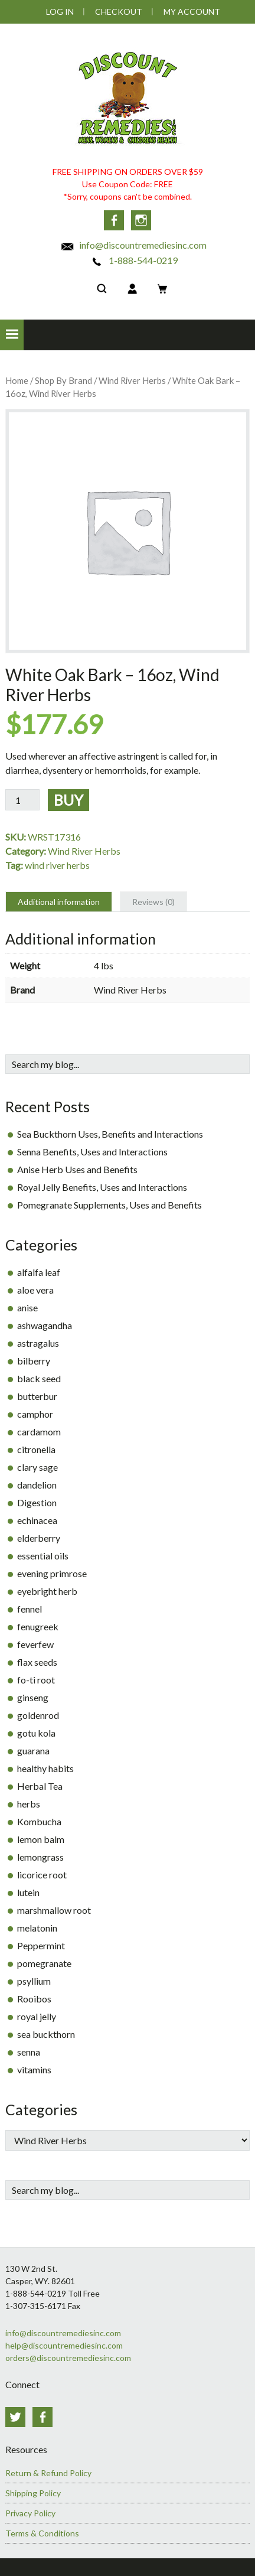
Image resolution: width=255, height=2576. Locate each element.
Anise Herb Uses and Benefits (77, 1169)
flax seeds (37, 1662)
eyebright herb (47, 1591)
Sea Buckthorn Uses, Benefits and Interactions (110, 1133)
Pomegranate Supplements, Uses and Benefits (109, 1204)
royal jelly (36, 2016)
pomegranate (44, 1963)
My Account (192, 11)
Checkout (118, 11)
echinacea (37, 1520)
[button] (12, 335)
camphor (35, 1413)
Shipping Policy (33, 2493)
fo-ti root (36, 1679)
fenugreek (37, 1626)
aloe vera (35, 1289)
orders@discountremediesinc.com (68, 2358)
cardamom (39, 1431)
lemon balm (40, 1839)
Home (16, 380)
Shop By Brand (63, 380)
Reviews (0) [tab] (153, 902)
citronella (36, 1449)
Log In (60, 11)
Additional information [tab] (59, 902)
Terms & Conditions (42, 2533)
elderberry (38, 1537)
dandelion (37, 1484)
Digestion (37, 1502)
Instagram (141, 220)
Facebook (114, 220)
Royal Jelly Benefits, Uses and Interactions (102, 1187)
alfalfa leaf (38, 1272)
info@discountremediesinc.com (133, 244)
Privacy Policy (30, 2513)
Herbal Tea (40, 1786)
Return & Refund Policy (48, 2473)
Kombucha (39, 1821)
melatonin (37, 1927)
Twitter (15, 2417)
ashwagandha (44, 1325)
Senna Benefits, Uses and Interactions (92, 1151)
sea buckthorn (46, 2034)
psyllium (34, 1980)
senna (28, 2051)
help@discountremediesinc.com (64, 2345)
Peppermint (41, 1945)
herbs (28, 1803)
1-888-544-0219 (134, 260)
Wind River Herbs (132, 380)
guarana (33, 1750)
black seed (39, 1378)
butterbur (37, 1396)
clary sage (37, 1467)
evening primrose (52, 1573)
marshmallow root (54, 1910)
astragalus (38, 1343)
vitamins (34, 2069)
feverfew (35, 1644)
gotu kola (36, 1732)
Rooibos (34, 1998)
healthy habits (45, 1768)
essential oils (42, 1555)
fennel (29, 1608)
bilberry (33, 1360)
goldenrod (38, 1715)
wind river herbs (57, 865)
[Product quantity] (22, 799)
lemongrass (40, 1856)
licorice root (42, 1874)
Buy (68, 800)
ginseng (32, 1697)
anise (27, 1307)
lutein (28, 1892)
